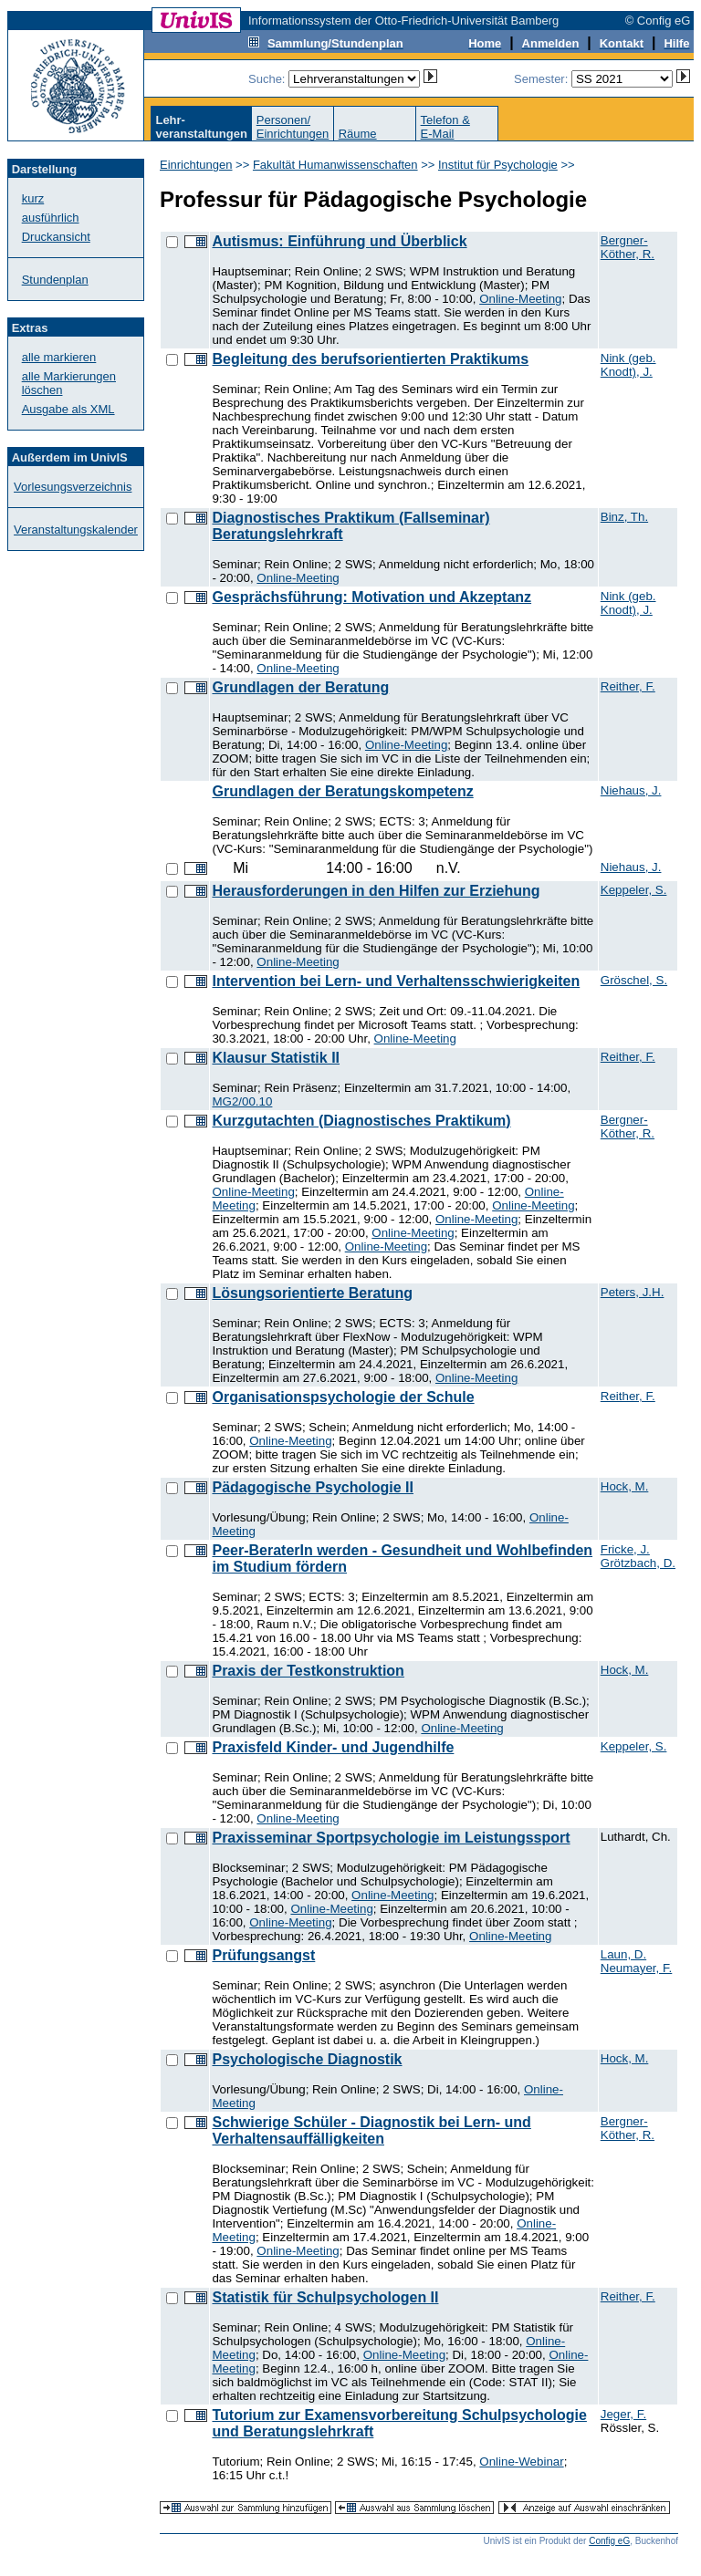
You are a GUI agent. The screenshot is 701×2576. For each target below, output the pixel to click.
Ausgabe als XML (68, 409)
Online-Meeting (520, 299)
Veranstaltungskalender (76, 529)
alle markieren (59, 357)
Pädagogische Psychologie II (312, 1487)
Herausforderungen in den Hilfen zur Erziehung (375, 890)
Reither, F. (628, 686)
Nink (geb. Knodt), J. (628, 365)
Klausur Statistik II (276, 1057)
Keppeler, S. (634, 890)
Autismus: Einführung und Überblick (339, 241)
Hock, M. (625, 1486)
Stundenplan (55, 279)
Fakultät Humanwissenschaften (335, 164)
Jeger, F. (623, 2414)
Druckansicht (56, 237)
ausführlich (50, 217)
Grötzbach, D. (638, 1563)
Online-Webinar (521, 2461)
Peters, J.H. (632, 1292)
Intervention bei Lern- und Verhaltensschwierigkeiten (396, 981)
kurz (33, 198)
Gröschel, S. (634, 980)
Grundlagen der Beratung (300, 687)
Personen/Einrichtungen (293, 126)
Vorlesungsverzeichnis (72, 486)
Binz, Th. (624, 517)
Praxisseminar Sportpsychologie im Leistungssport (391, 1837)
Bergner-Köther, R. (627, 247)
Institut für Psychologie (498, 164)
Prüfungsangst (263, 1955)
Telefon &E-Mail (445, 126)
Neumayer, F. (637, 1968)
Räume (358, 133)
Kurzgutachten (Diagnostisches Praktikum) (361, 1120)
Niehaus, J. (631, 790)
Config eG (609, 2541)
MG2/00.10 (242, 1101)
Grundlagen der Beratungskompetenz (342, 791)
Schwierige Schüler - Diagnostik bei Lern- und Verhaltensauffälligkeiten (371, 2130)
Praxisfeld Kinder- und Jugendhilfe (333, 1747)
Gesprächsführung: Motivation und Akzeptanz (371, 597)
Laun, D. (623, 1954)
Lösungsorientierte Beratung (312, 1293)
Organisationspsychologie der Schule (343, 1397)
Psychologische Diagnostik (307, 2059)
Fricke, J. (625, 1549)
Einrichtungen (196, 164)
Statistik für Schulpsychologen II (325, 2297)
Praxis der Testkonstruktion (307, 1670)
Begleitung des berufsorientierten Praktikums (370, 359)
